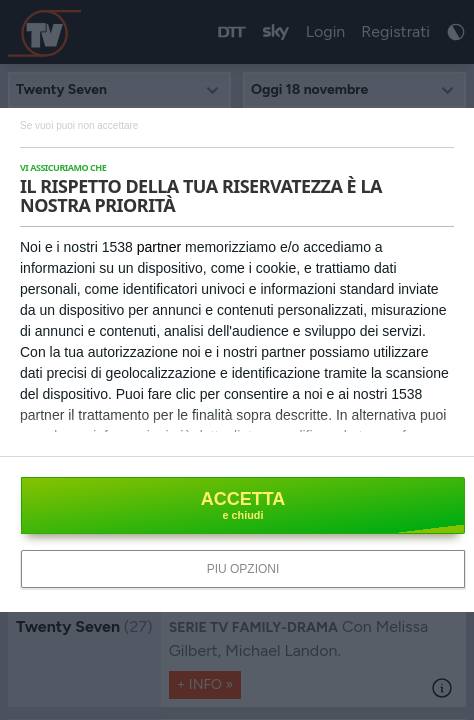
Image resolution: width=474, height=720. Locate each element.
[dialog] (237, 360)
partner (159, 247)
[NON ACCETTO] (79, 124)
